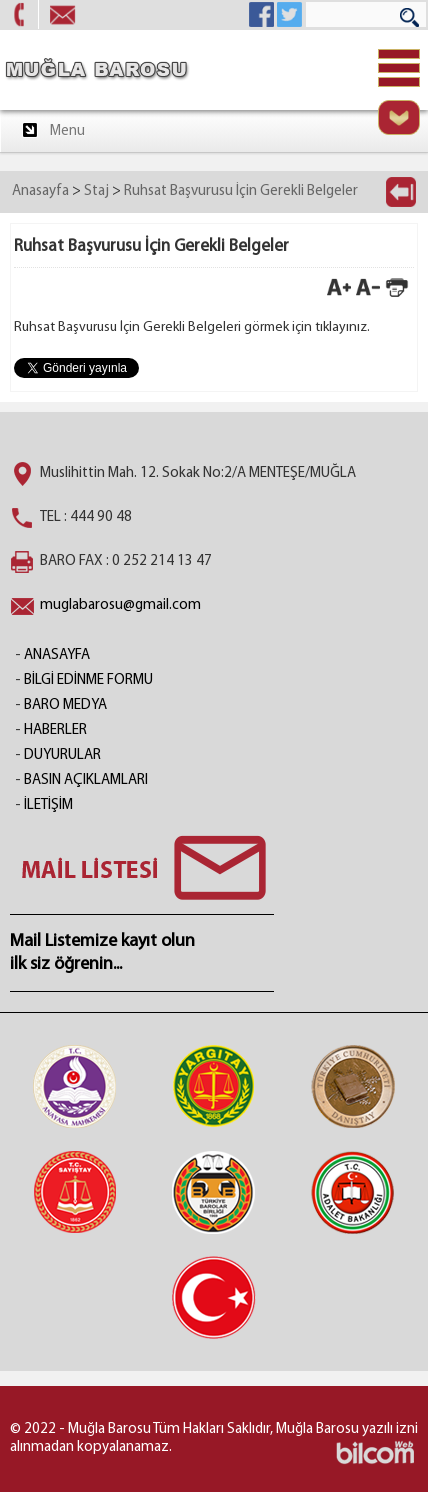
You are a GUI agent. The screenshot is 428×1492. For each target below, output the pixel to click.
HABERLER (55, 730)
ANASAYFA (57, 655)
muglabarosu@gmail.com (120, 605)
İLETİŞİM (48, 805)
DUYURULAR (62, 755)
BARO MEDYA (65, 705)
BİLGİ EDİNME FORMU (88, 680)
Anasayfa (40, 191)
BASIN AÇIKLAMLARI (86, 780)
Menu (52, 130)
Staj (96, 191)
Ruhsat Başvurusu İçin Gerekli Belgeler (241, 191)
